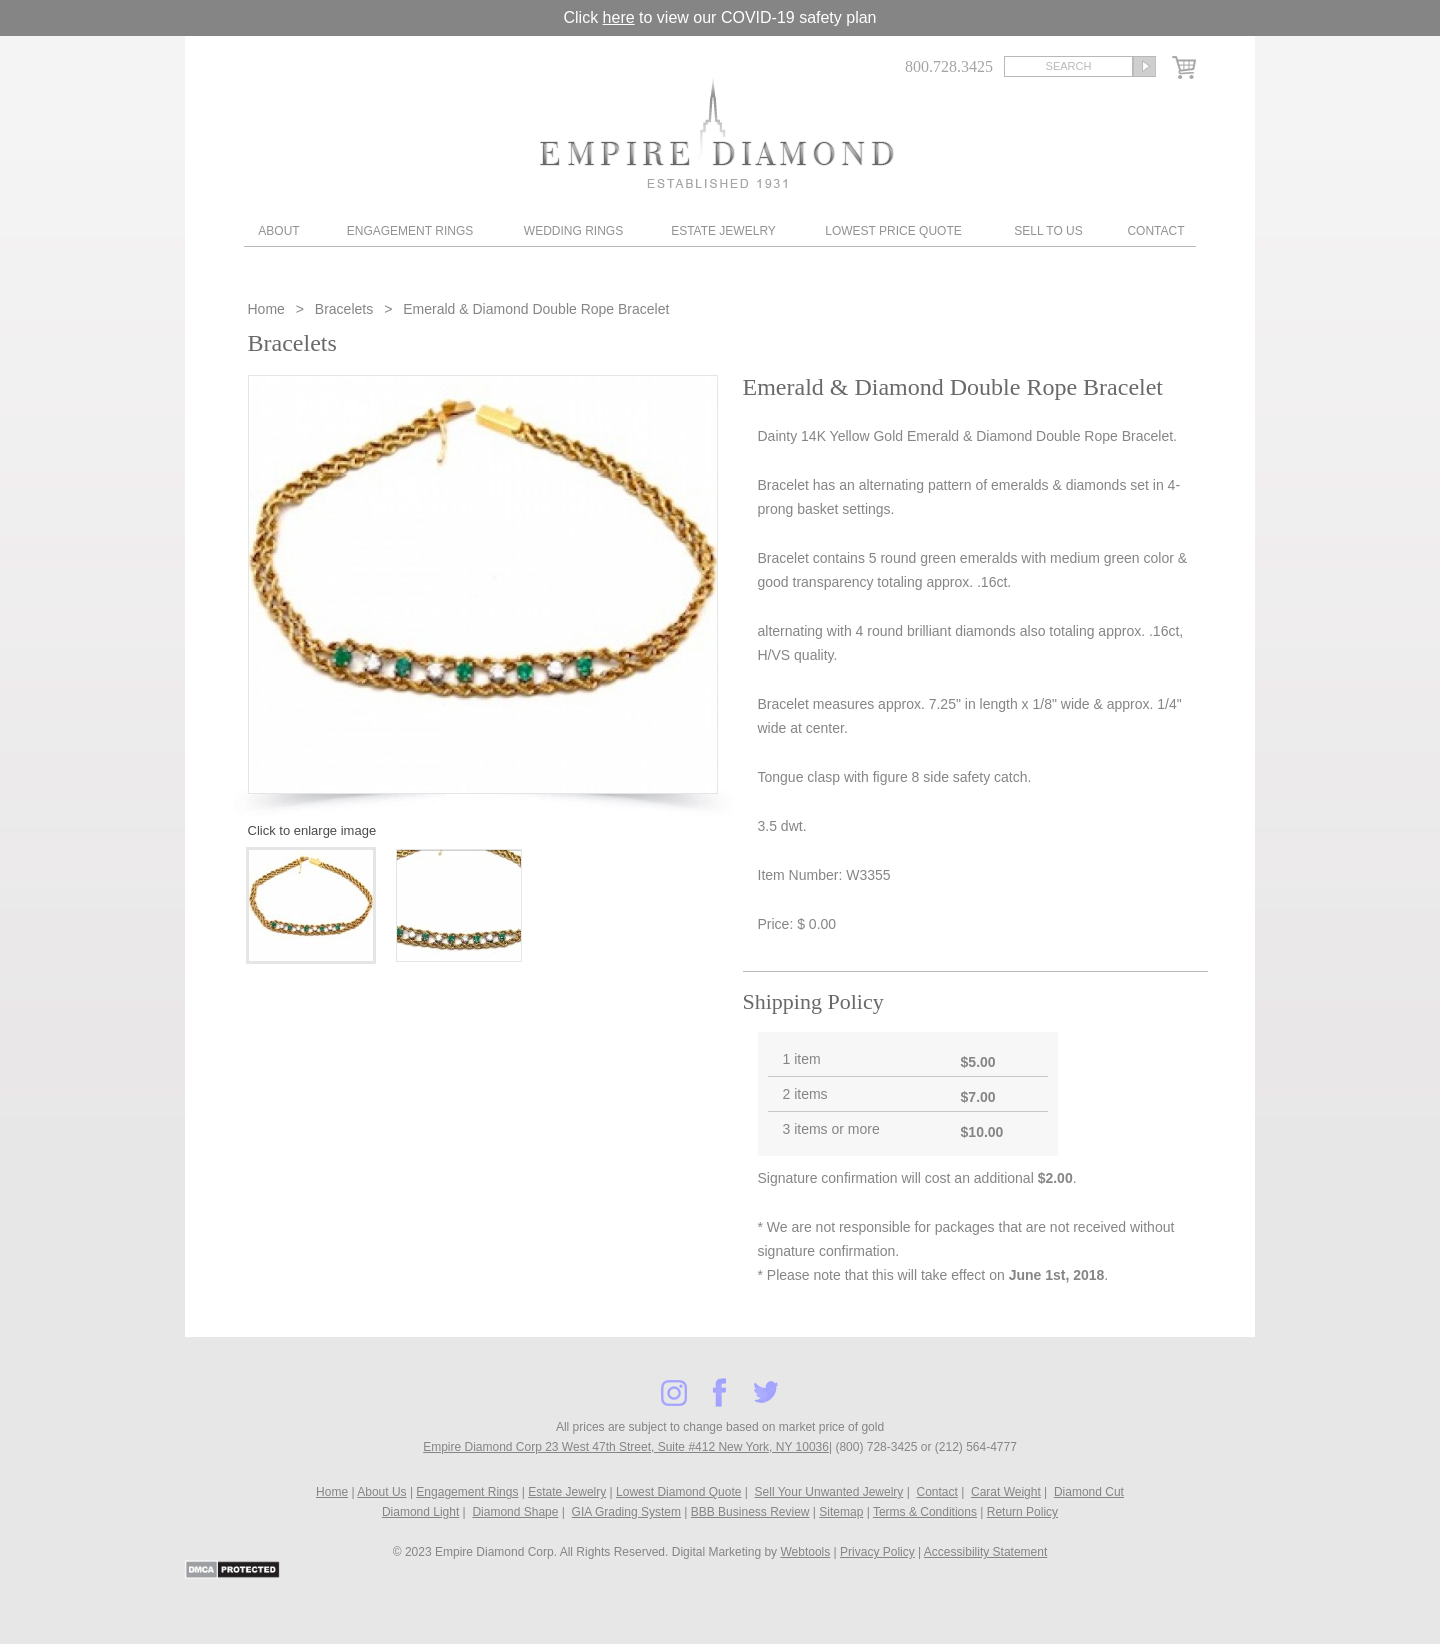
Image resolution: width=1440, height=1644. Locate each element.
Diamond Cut (1089, 1492)
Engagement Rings (410, 231)
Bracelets (344, 309)
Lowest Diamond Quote (678, 1492)
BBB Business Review (750, 1512)
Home (268, 309)
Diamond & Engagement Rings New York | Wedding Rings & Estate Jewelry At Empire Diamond (716, 132)
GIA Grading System (626, 1512)
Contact (1155, 231)
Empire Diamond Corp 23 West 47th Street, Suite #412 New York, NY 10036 (626, 1447)
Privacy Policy (877, 1552)
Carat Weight (1006, 1492)
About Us (381, 1492)
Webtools (805, 1552)
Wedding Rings (573, 231)
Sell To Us (1048, 231)
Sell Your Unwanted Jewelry (829, 1492)
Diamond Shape (515, 1512)
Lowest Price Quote (893, 231)
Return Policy (1022, 1512)
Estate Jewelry (723, 231)
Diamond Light (420, 1512)
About (278, 231)
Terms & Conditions (925, 1512)
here (619, 17)
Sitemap (841, 1512)
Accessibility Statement (985, 1552)
